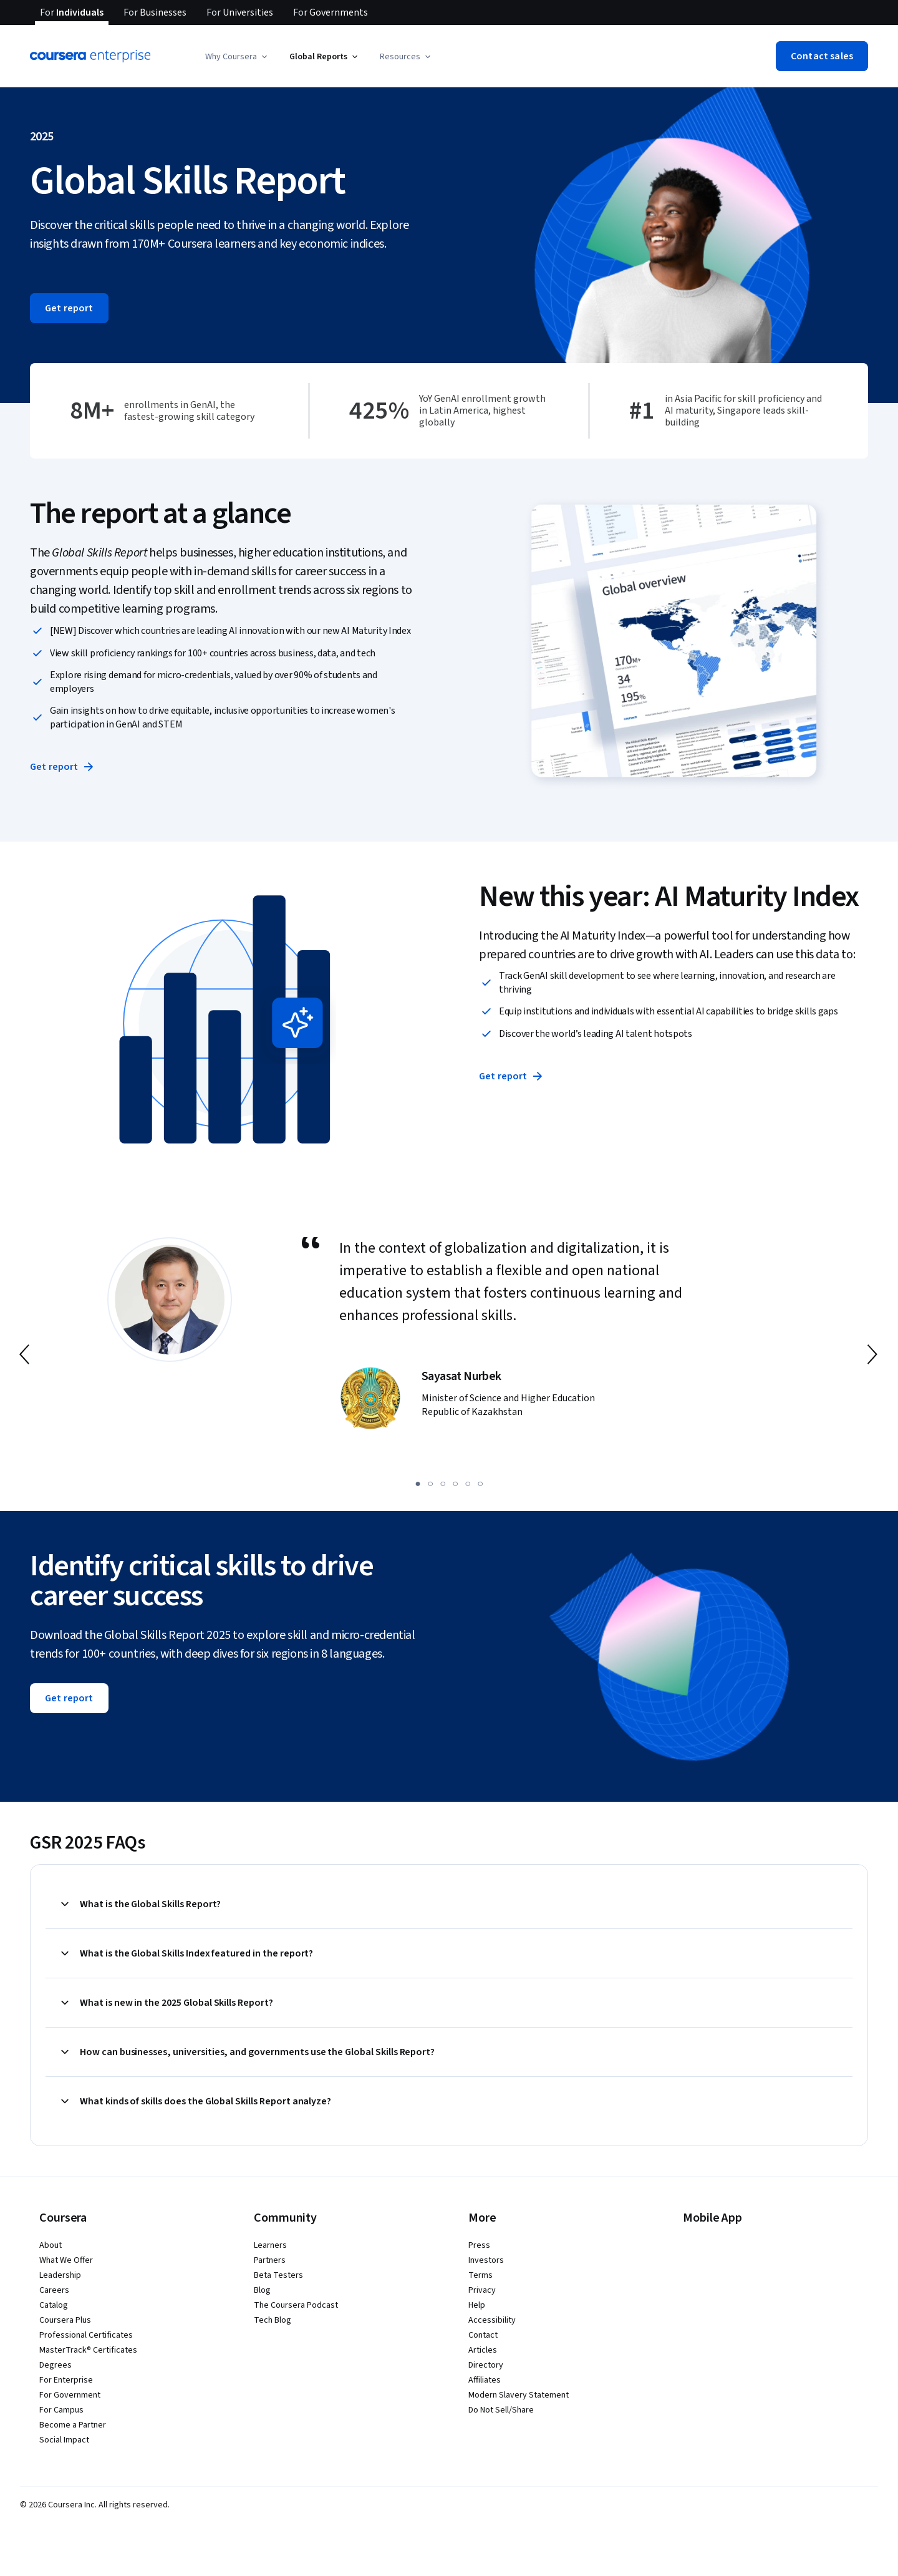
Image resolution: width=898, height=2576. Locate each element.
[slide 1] (418, 1483)
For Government (69, 2395)
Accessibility (492, 2320)
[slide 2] (430, 1483)
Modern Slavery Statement (518, 2395)
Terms (480, 2275)
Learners (270, 2245)
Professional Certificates (86, 2335)
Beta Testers (278, 2275)
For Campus (61, 2410)
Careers (54, 2290)
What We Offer (66, 2260)
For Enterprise (66, 2380)
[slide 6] (480, 1483)
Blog (262, 2290)
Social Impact (64, 2440)
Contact (483, 2335)
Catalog (53, 2305)
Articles (482, 2350)
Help (476, 2305)
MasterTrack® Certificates (88, 2350)
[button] (237, 56)
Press (479, 2245)
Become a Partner (72, 2425)
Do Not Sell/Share (501, 2410)
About (50, 2245)
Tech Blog (272, 2320)
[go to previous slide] (25, 1354)
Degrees (55, 2365)
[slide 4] (455, 1483)
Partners (270, 2260)
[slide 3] (443, 1483)
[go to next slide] (872, 1354)
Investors (486, 2260)
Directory (485, 2365)
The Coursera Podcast (296, 2305)
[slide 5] (467, 1483)
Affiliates (484, 2380)
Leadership (60, 2275)
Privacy (482, 2290)
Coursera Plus (65, 2320)
